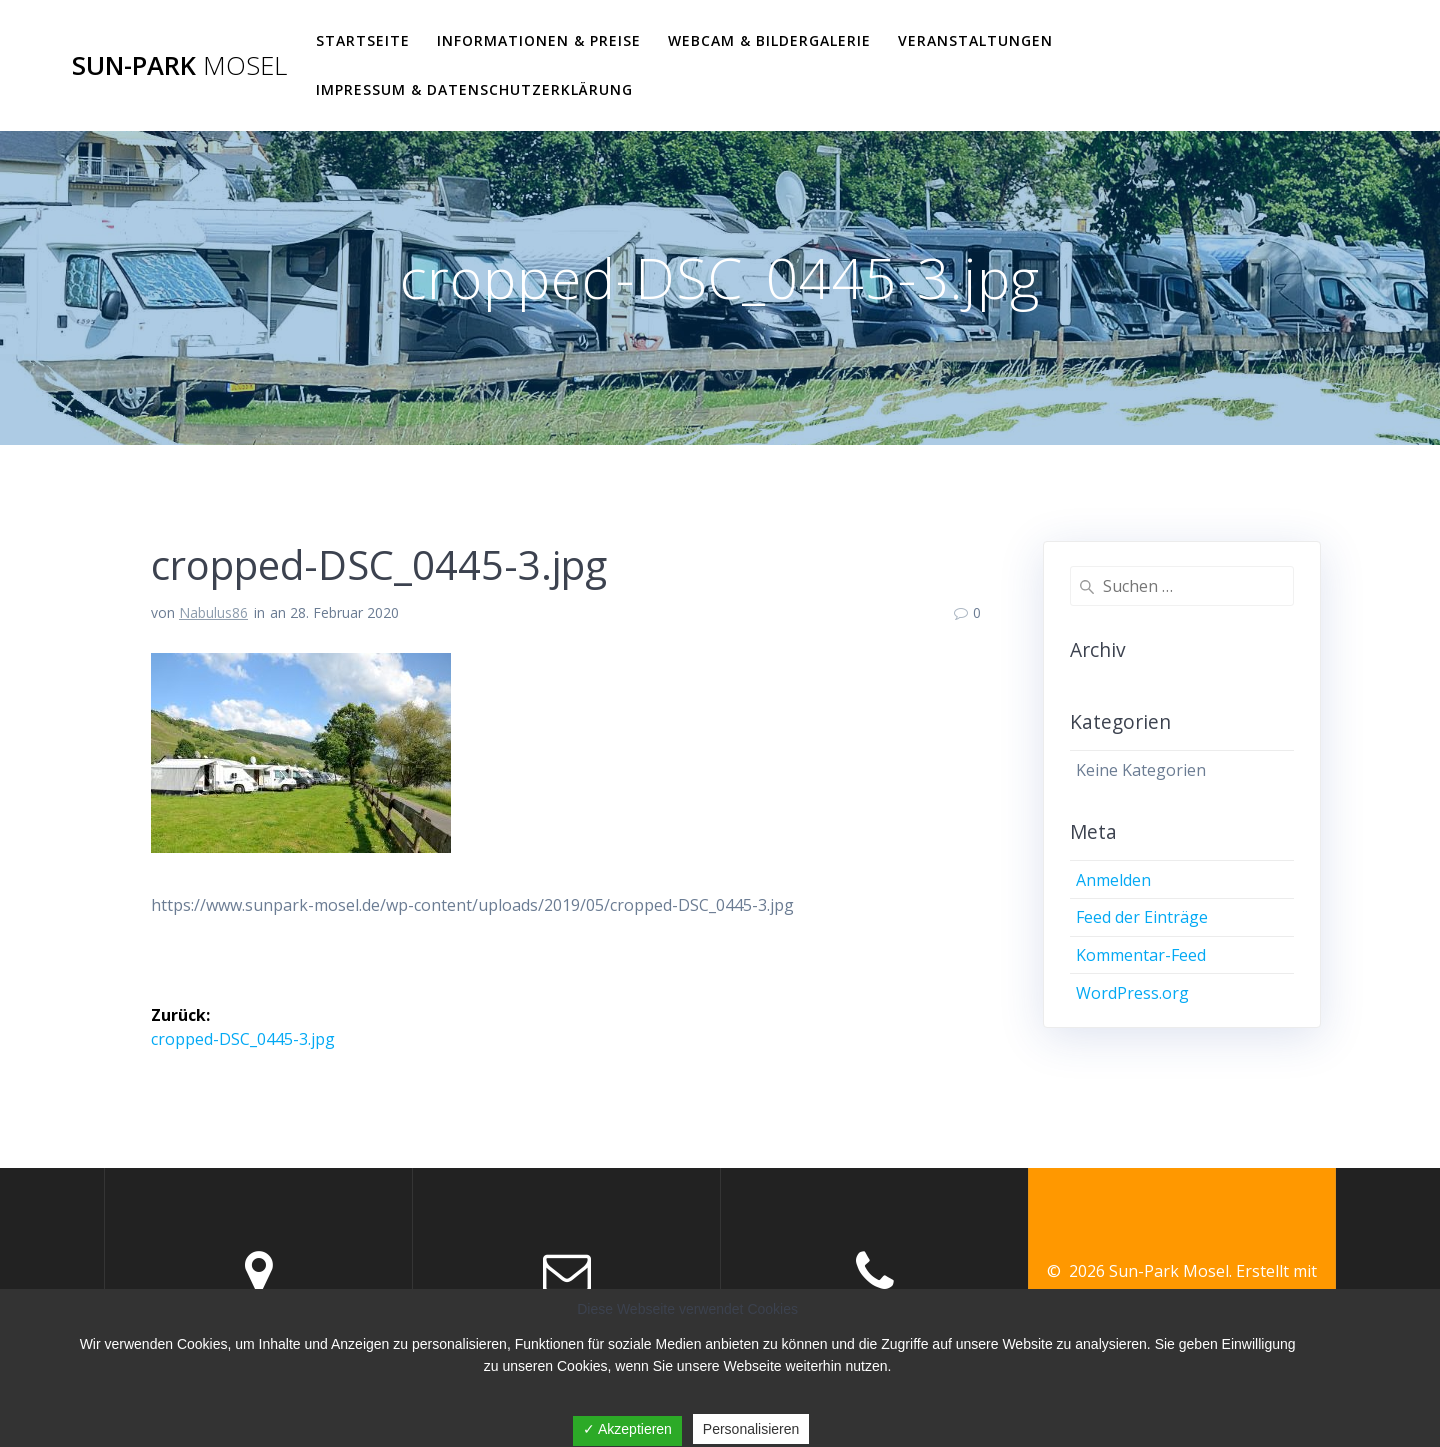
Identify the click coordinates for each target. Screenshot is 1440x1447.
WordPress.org (1132, 993)
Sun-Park (179, 66)
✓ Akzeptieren (627, 1429)
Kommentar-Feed (1141, 955)
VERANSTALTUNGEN (975, 40)
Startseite (363, 40)
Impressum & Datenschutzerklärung (474, 89)
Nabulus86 (213, 612)
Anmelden (1113, 880)
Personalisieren (751, 1429)
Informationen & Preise (539, 40)
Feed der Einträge (1142, 917)
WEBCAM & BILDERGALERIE (769, 40)
